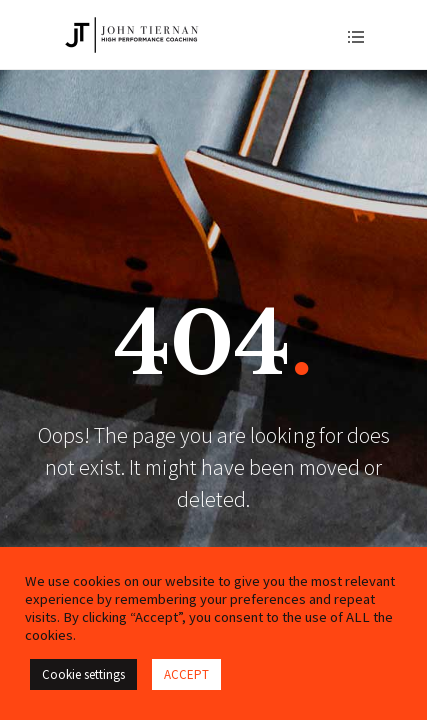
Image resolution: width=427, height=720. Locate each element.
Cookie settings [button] (83, 674)
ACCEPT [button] (186, 674)
